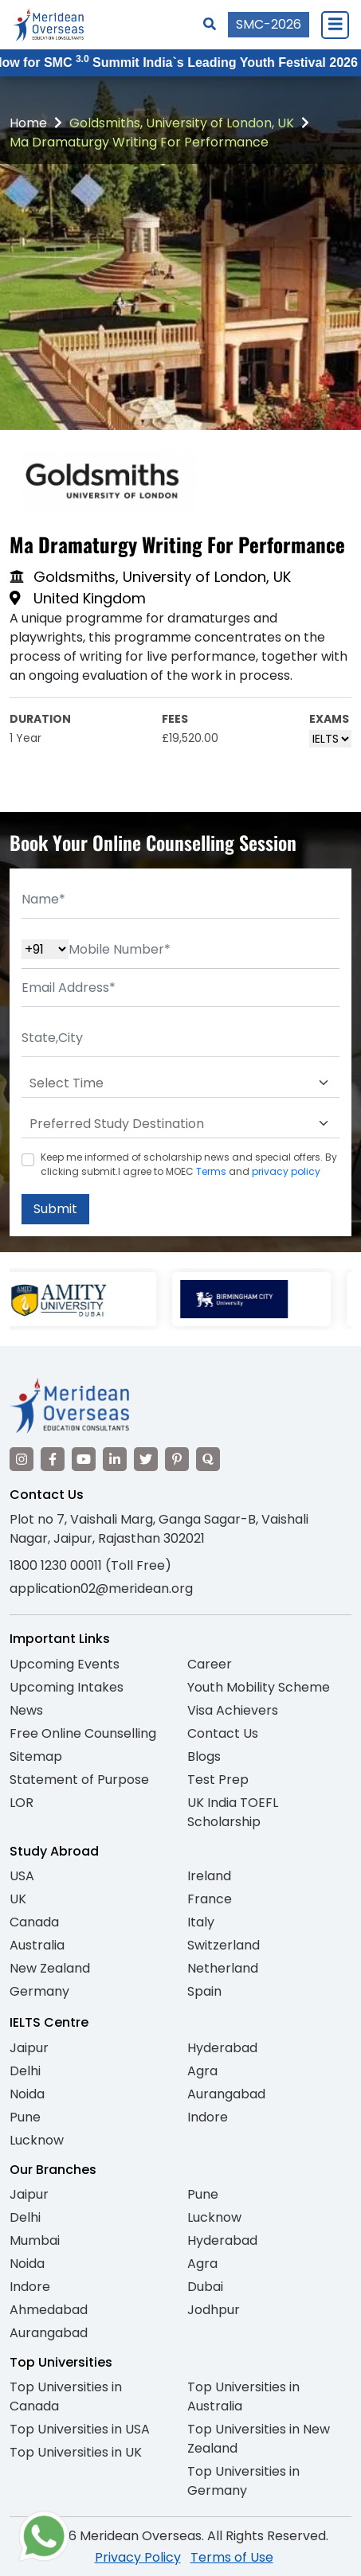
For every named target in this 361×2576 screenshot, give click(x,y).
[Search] (209, 24)
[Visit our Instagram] (21, 1459)
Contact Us (222, 1733)
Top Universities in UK (76, 2452)
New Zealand (50, 1968)
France (209, 1899)
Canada (34, 1922)
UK (18, 1899)
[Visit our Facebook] (53, 1459)
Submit (55, 1209)
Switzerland (223, 1945)
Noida (27, 2094)
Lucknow (37, 2140)
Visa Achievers (232, 1710)
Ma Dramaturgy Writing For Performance (139, 142)
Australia (37, 1945)
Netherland (222, 1968)
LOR (21, 1802)
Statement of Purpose (79, 1779)
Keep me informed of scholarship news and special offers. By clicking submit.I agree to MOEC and (189, 1164)
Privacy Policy (138, 2557)
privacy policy (286, 1171)
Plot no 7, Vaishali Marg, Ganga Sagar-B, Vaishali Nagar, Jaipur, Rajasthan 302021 (159, 1529)
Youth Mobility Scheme (258, 1687)
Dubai (205, 2286)
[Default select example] (180, 1083)
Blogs (204, 1756)
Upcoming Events (65, 1664)
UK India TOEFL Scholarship (232, 1812)
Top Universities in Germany (243, 2481)
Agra (202, 2071)
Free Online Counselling (83, 1733)
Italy (200, 1922)
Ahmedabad (49, 2310)
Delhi (25, 2071)
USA (22, 1876)
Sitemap (36, 1756)
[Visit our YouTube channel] (84, 1459)
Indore (207, 2117)
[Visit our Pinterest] (177, 1459)
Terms (211, 1171)
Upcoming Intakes (67, 1687)
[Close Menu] (335, 25)
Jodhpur (213, 2310)
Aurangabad (226, 2094)
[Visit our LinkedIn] (115, 1459)
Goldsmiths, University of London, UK (181, 123)
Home (28, 123)
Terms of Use (231, 2557)
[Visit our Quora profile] (208, 1459)
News (26, 1710)
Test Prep (218, 1779)
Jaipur (29, 2048)
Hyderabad (222, 2048)
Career (209, 1664)
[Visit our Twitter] (146, 1459)
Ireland (209, 1876)
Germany (39, 1991)
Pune (25, 2117)
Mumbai (35, 2240)
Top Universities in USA (80, 2429)
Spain (204, 1991)
